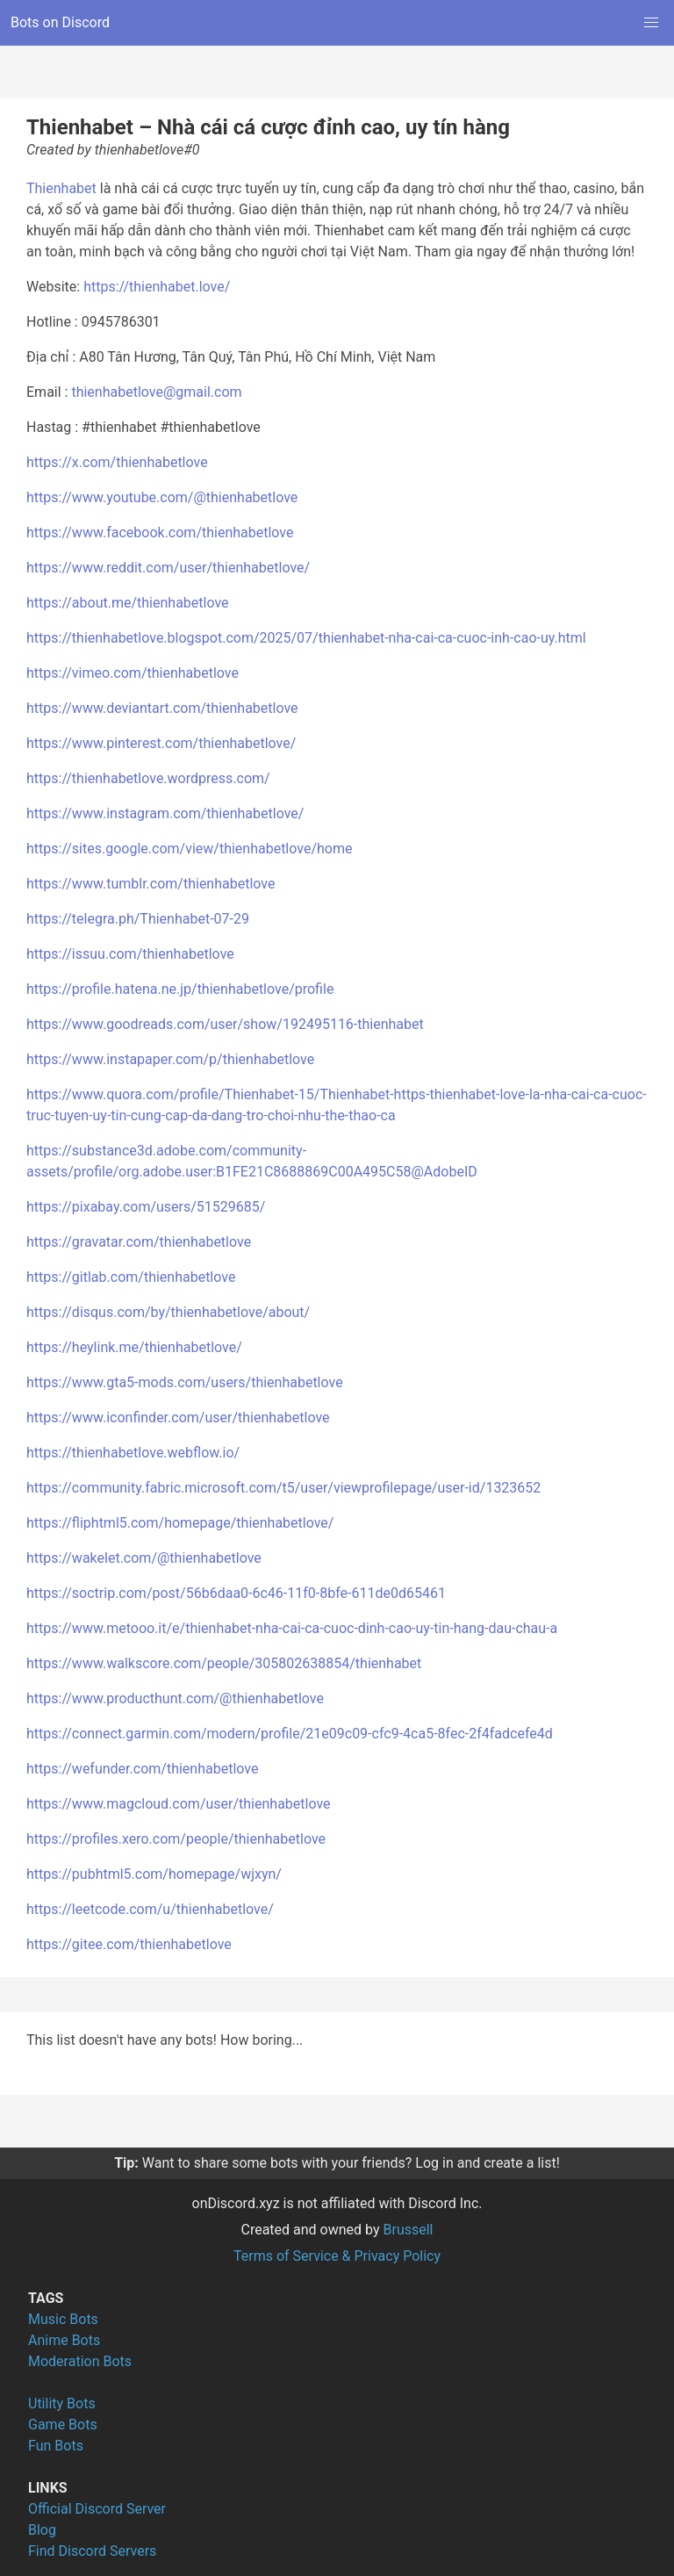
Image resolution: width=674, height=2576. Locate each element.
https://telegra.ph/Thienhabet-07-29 (137, 918)
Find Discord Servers (92, 2551)
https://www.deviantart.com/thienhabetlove (162, 708)
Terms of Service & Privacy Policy (337, 2256)
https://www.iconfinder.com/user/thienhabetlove (178, 1417)
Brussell (409, 2229)
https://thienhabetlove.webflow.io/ (133, 1452)
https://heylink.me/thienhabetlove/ (134, 1347)
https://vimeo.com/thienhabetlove (132, 673)
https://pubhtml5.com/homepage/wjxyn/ (154, 1874)
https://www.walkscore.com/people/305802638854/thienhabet (223, 1663)
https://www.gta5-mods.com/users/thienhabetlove (184, 1382)
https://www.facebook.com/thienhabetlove (160, 532)
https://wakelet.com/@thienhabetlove (144, 1558)
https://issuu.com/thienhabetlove (130, 954)
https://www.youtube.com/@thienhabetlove (162, 497)
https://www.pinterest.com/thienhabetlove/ (161, 743)
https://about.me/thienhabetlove (127, 602)
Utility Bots (62, 2403)
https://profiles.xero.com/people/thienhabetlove (176, 1839)
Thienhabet (61, 188)
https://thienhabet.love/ (156, 286)
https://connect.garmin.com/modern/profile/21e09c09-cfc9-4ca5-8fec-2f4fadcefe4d (289, 1733)
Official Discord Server (97, 2508)
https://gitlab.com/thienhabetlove (130, 1277)
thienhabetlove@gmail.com (156, 392)
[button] (651, 23)
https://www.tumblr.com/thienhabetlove (150, 883)
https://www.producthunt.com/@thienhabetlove (175, 1698)
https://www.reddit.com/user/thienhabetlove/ (168, 567)
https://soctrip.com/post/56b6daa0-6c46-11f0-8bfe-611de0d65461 (236, 1593)
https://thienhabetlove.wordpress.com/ (148, 778)
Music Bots (63, 2319)
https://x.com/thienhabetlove (117, 462)
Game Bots (62, 2424)
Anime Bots (64, 2340)
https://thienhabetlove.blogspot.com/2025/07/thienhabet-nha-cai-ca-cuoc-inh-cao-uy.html (306, 638)
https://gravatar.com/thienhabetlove (138, 1242)
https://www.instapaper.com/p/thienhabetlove (170, 1059)
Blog (42, 2530)
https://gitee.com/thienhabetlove (129, 1944)
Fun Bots (55, 2445)
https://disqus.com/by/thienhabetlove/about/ (168, 1312)
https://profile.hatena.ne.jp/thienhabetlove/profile (179, 989)
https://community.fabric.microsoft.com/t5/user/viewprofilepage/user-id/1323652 (283, 1487)
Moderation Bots (80, 2361)
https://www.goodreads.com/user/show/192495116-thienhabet (225, 1024)
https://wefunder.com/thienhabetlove (142, 1768)
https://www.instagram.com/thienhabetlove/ (165, 813)
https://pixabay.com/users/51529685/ (145, 1206)
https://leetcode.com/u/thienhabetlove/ (150, 1909)
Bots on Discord (60, 22)
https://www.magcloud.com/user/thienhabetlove (178, 1803)
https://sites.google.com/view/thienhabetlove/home (189, 848)
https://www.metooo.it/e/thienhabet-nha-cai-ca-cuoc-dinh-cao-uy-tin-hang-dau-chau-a (291, 1628)
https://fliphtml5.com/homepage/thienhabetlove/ (179, 1523)
